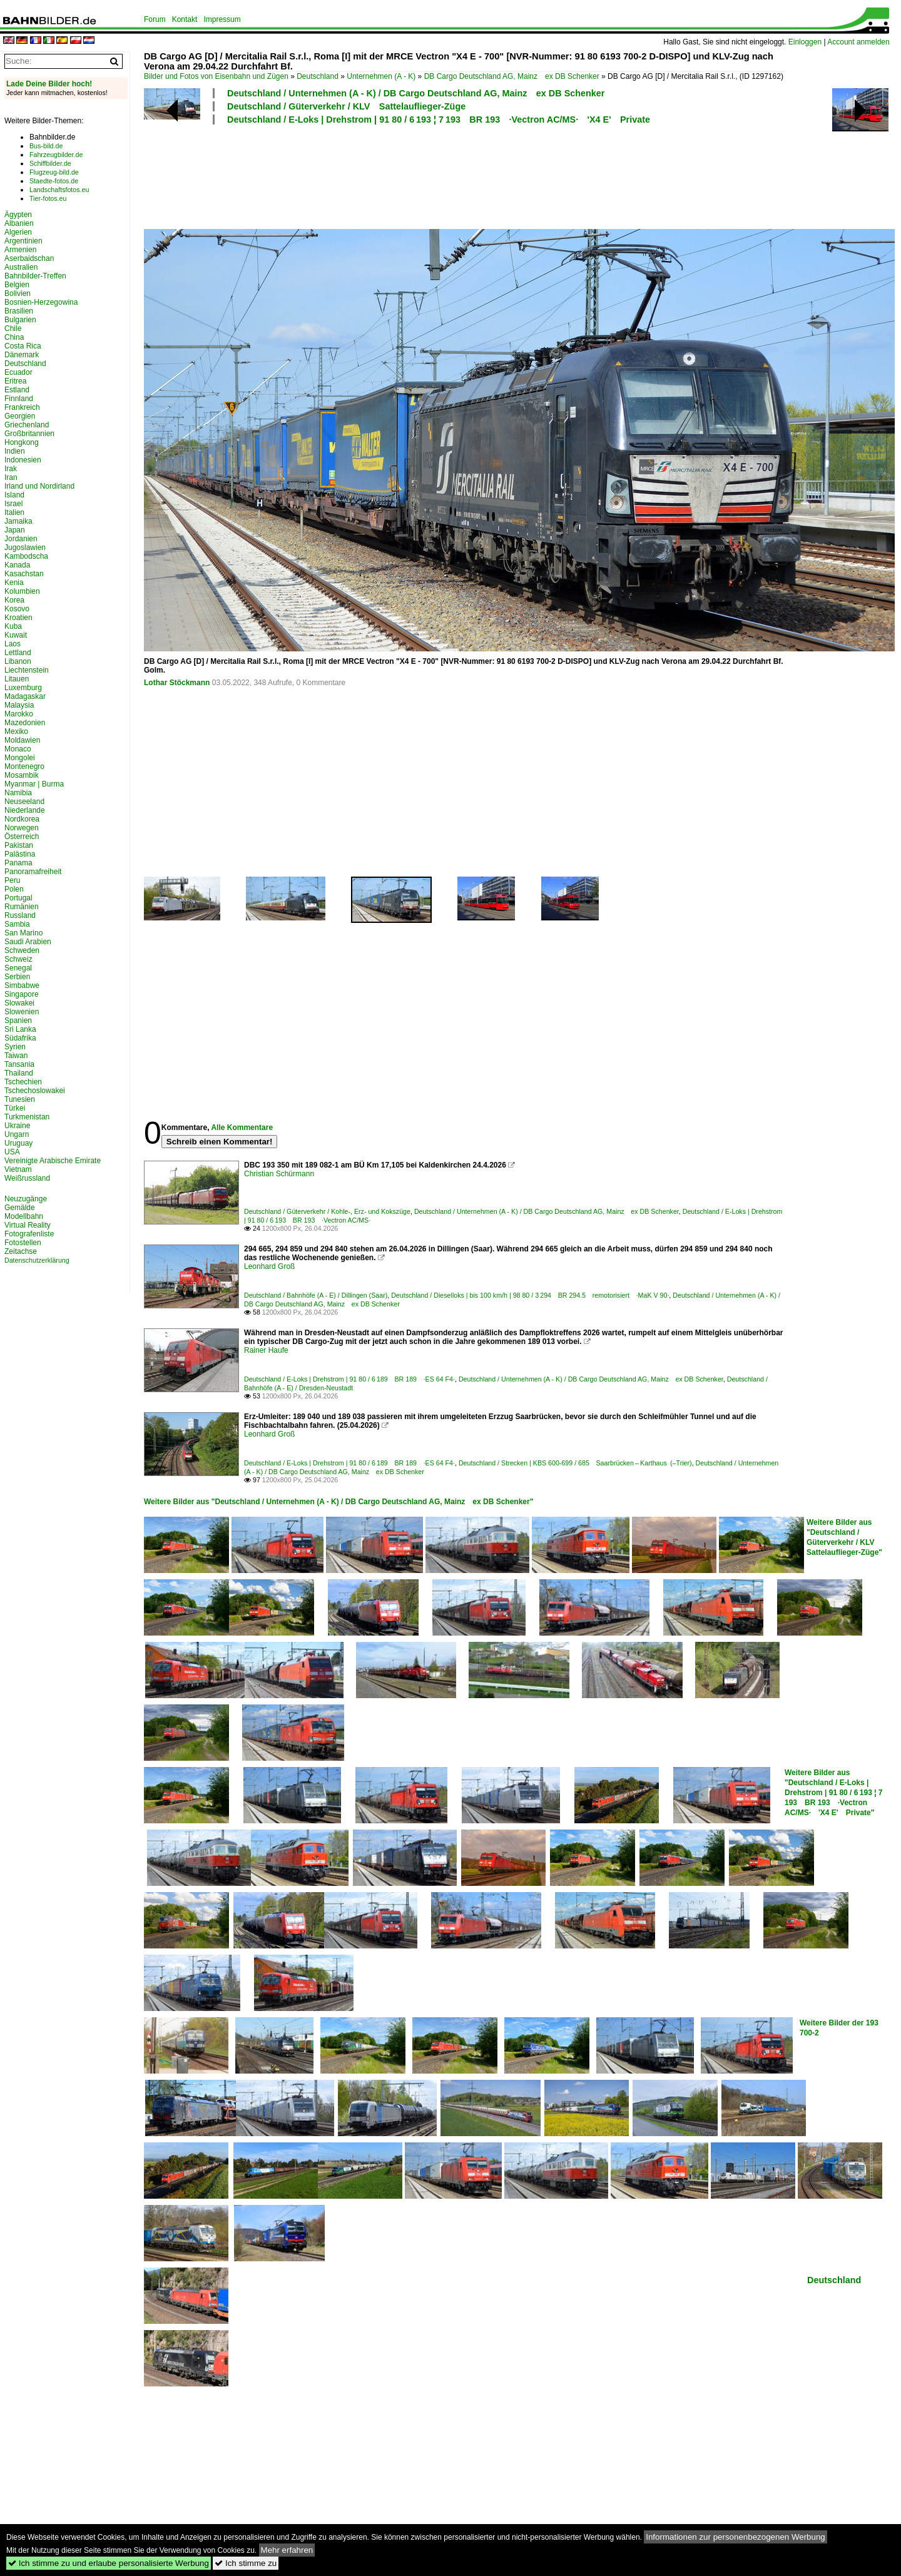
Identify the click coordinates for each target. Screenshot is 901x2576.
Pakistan (18, 845)
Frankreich (22, 407)
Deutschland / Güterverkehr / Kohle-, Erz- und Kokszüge (327, 1211)
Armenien (20, 249)
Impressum (221, 19)
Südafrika (20, 1038)
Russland (20, 915)
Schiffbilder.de (50, 163)
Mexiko (16, 731)
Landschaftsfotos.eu (59, 189)
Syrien (15, 1046)
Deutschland (318, 76)
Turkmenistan (26, 1116)
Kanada (17, 565)
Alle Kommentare (242, 1127)
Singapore (21, 994)
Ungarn (16, 1134)
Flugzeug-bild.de (54, 172)
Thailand (18, 1073)
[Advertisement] (464, 175)
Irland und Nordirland (39, 486)
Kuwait (15, 635)
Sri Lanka (20, 1029)
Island (14, 495)
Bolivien (17, 293)
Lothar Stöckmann (177, 682)
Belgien (16, 284)
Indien (14, 451)
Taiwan (16, 1055)
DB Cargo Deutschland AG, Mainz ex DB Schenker (511, 76)
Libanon (17, 661)
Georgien (19, 416)
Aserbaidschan (29, 258)
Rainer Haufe (266, 1350)
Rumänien (21, 906)
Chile (12, 328)
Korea (14, 600)
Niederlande (24, 810)
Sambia (17, 924)
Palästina (19, 854)
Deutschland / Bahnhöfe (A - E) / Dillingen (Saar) (315, 1295)
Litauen (16, 679)
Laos (12, 643)
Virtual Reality (27, 1225)
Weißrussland (27, 1178)
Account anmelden (858, 42)
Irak (10, 468)
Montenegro (24, 766)
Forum (155, 19)
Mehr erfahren (287, 2550)
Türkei (14, 1108)
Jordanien (21, 538)
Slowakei (19, 1003)
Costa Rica (22, 346)
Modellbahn (23, 1216)
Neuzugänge (25, 1198)
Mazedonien (24, 722)
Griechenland (26, 424)
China (14, 337)
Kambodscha (26, 556)
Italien (14, 512)
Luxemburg (23, 687)
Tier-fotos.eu (47, 198)
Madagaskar (25, 696)
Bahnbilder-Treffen (35, 276)
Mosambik (21, 775)
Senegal (18, 968)
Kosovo (16, 608)
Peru (12, 880)
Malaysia (19, 705)
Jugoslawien (25, 547)
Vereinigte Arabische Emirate (52, 1160)
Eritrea (15, 381)
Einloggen (805, 42)
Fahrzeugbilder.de (56, 154)
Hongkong (21, 442)
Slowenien (21, 1011)
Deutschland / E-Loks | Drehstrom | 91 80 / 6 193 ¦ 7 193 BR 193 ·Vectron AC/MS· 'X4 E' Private (438, 120)
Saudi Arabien (27, 941)
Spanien (18, 1020)
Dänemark (21, 354)
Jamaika (18, 521)
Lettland (17, 652)
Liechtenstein (26, 670)
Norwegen (21, 827)
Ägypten (18, 214)
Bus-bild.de (46, 146)
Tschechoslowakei (34, 1090)
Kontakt (185, 19)
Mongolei (19, 757)
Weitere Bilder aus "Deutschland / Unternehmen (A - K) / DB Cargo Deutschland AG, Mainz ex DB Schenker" (338, 1501)
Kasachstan (24, 573)
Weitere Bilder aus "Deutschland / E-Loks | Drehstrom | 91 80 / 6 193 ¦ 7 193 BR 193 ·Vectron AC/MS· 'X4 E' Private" (834, 1792)
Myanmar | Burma (34, 784)
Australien (21, 267)
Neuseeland (24, 801)
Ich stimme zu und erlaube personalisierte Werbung (108, 2563)
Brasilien (18, 311)
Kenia (14, 582)
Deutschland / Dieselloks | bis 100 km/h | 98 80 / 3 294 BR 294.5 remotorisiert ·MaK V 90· (530, 1295)
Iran (11, 477)
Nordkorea (21, 819)
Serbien (17, 976)
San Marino (23, 933)
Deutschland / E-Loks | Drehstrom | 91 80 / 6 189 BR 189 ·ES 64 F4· (349, 1379)
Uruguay (18, 1143)
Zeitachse (20, 1251)
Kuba (13, 626)
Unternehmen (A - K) (381, 76)
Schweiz (18, 959)
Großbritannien (29, 433)
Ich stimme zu (246, 2563)
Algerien (18, 232)
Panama (18, 862)
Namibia (18, 792)
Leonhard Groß (269, 1266)
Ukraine (17, 1125)
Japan (14, 530)
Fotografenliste (29, 1233)
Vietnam (18, 1169)
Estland (16, 389)
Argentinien (23, 241)
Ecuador (18, 372)
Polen (14, 889)
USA (12, 1152)
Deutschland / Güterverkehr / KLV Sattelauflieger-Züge (346, 106)
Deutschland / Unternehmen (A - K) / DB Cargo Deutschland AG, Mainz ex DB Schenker (415, 93)
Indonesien (22, 460)
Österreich (21, 836)
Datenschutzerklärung (36, 1260)
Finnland (18, 398)
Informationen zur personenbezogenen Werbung (735, 2537)
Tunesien (19, 1099)
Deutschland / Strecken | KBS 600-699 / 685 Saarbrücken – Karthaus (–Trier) (575, 1463)
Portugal (18, 897)
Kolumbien (22, 591)
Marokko (18, 714)
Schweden (21, 950)
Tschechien (23, 1081)
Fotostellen (22, 1242)
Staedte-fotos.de (53, 181)
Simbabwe (21, 985)
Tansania (19, 1064)
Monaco (17, 749)
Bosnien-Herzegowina (41, 302)
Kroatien (18, 617)
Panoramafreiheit (32, 871)
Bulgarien (20, 319)
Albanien (19, 223)
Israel (13, 503)
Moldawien (22, 740)
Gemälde (19, 1207)
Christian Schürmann (279, 1173)
